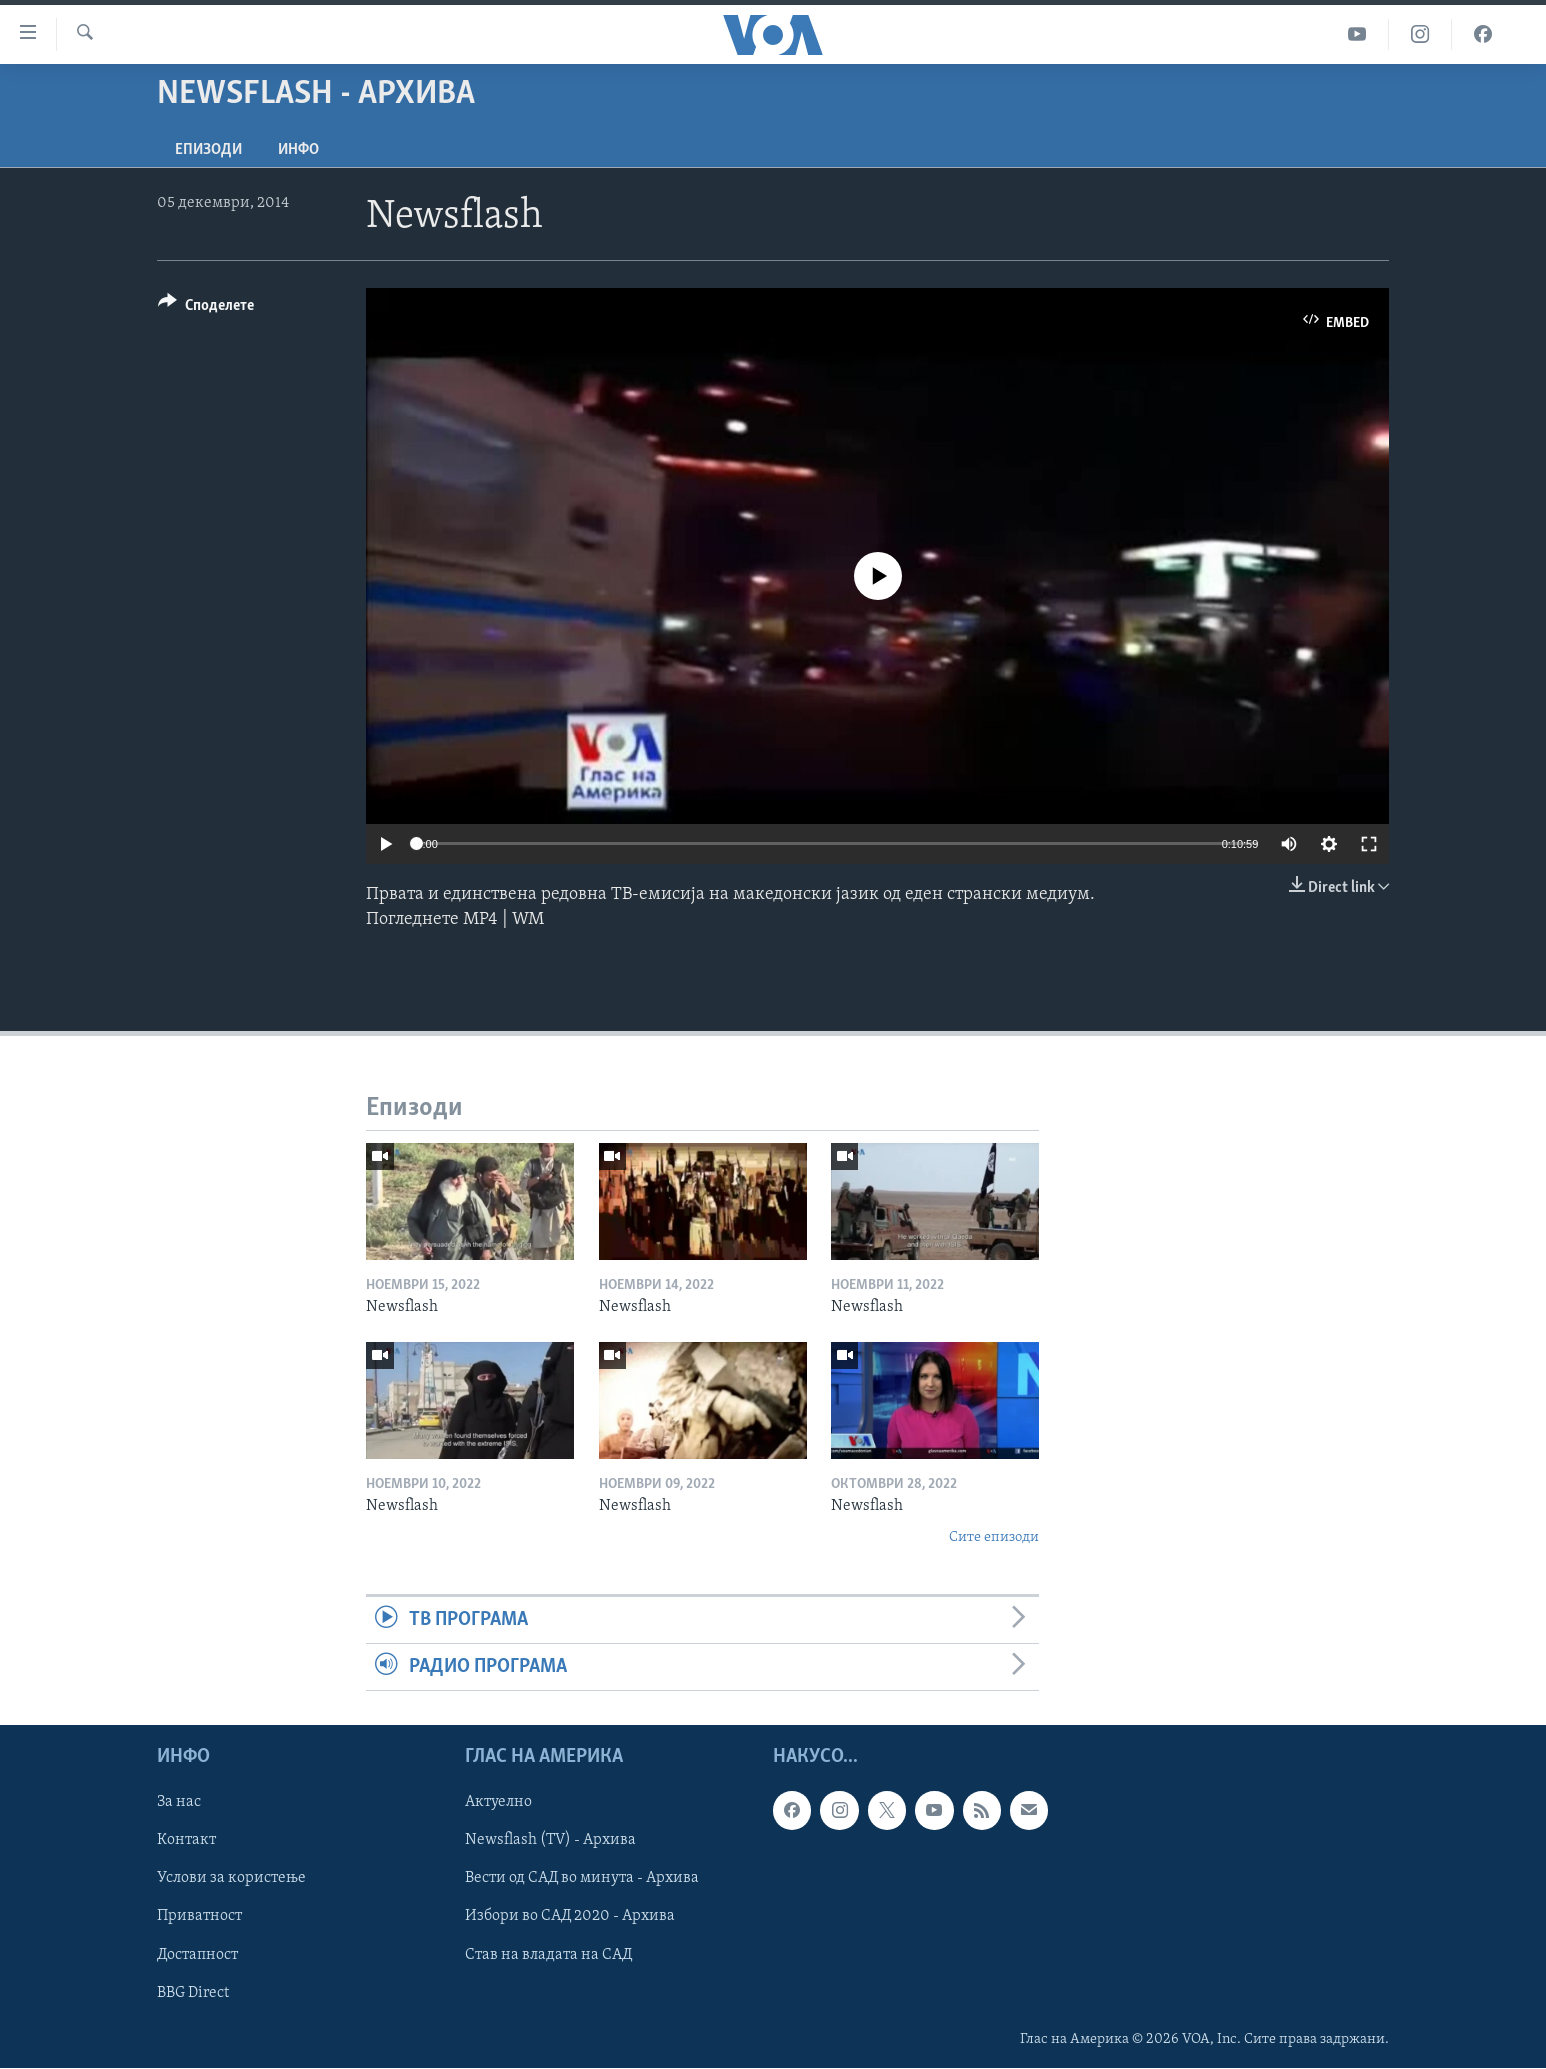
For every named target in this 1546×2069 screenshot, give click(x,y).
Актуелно (498, 1803)
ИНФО (298, 150)
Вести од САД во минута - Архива (582, 1879)
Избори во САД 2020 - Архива (570, 1917)
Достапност (197, 1955)
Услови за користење (231, 1879)
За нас (179, 1803)
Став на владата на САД (548, 1955)
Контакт (186, 1841)
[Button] (206, 308)
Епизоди (208, 150)
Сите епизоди (994, 1537)
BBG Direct (193, 1993)
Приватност (199, 1917)
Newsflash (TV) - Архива (550, 1841)
